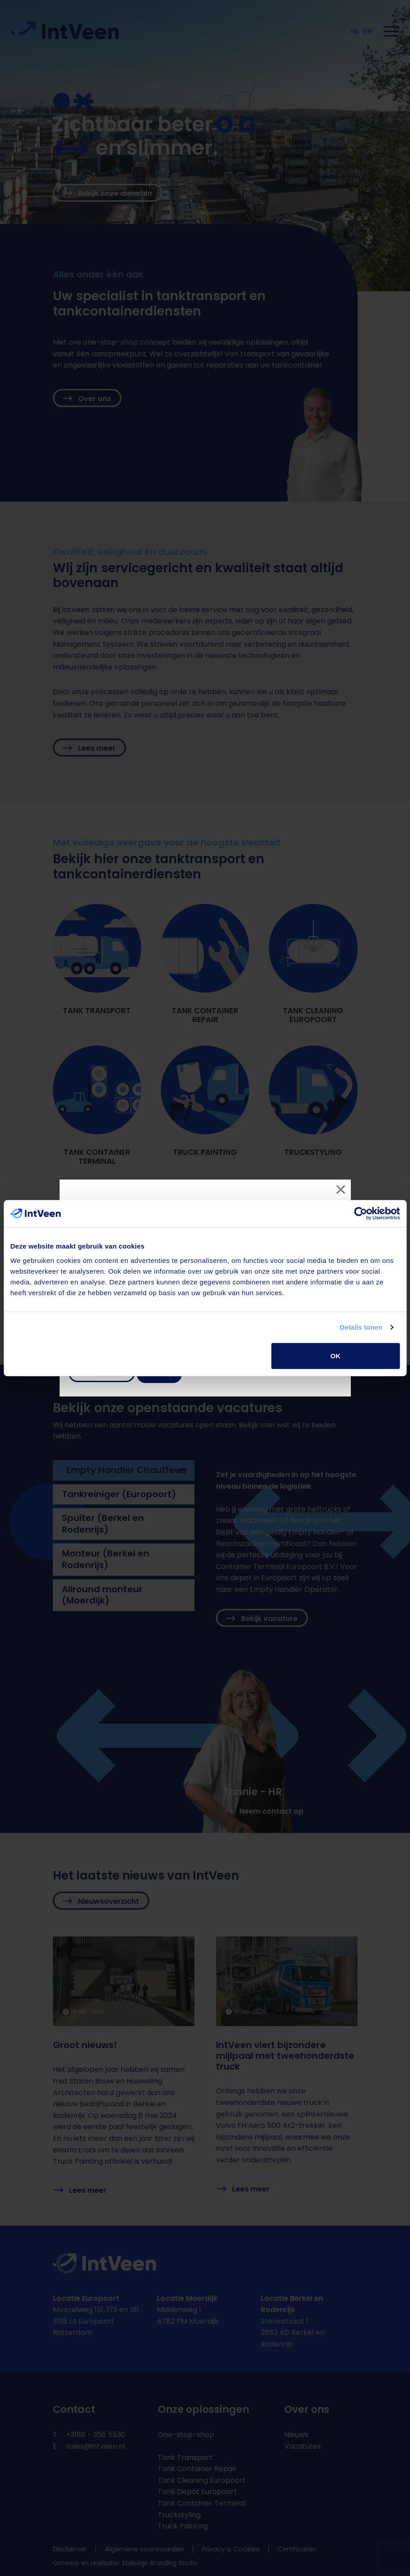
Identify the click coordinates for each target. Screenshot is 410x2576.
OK (335, 1355)
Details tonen (361, 1327)
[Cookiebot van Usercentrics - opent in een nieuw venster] (360, 1213)
